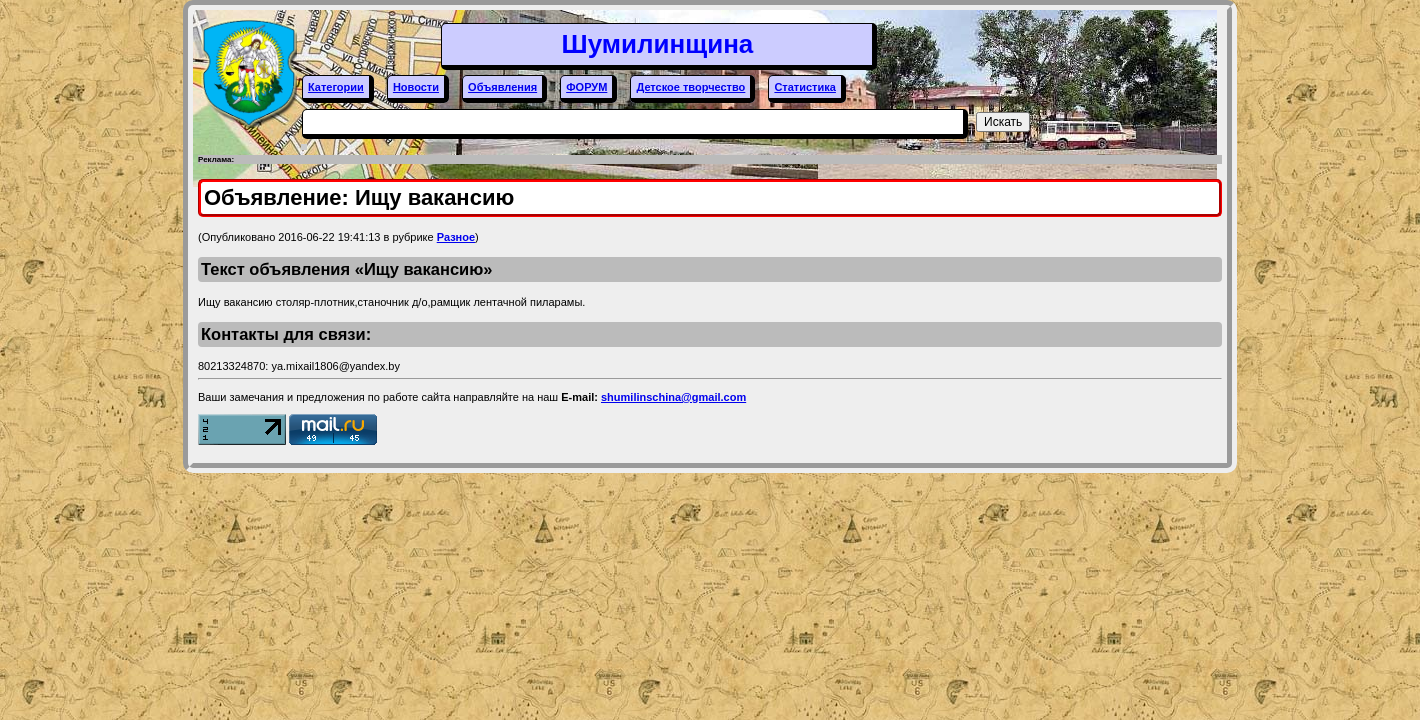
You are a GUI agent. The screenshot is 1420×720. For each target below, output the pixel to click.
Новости (416, 87)
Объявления (502, 87)
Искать (1003, 122)
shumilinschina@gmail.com (673, 397)
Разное (456, 237)
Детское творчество (690, 87)
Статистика (805, 87)
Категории (336, 87)
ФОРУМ (586, 87)
